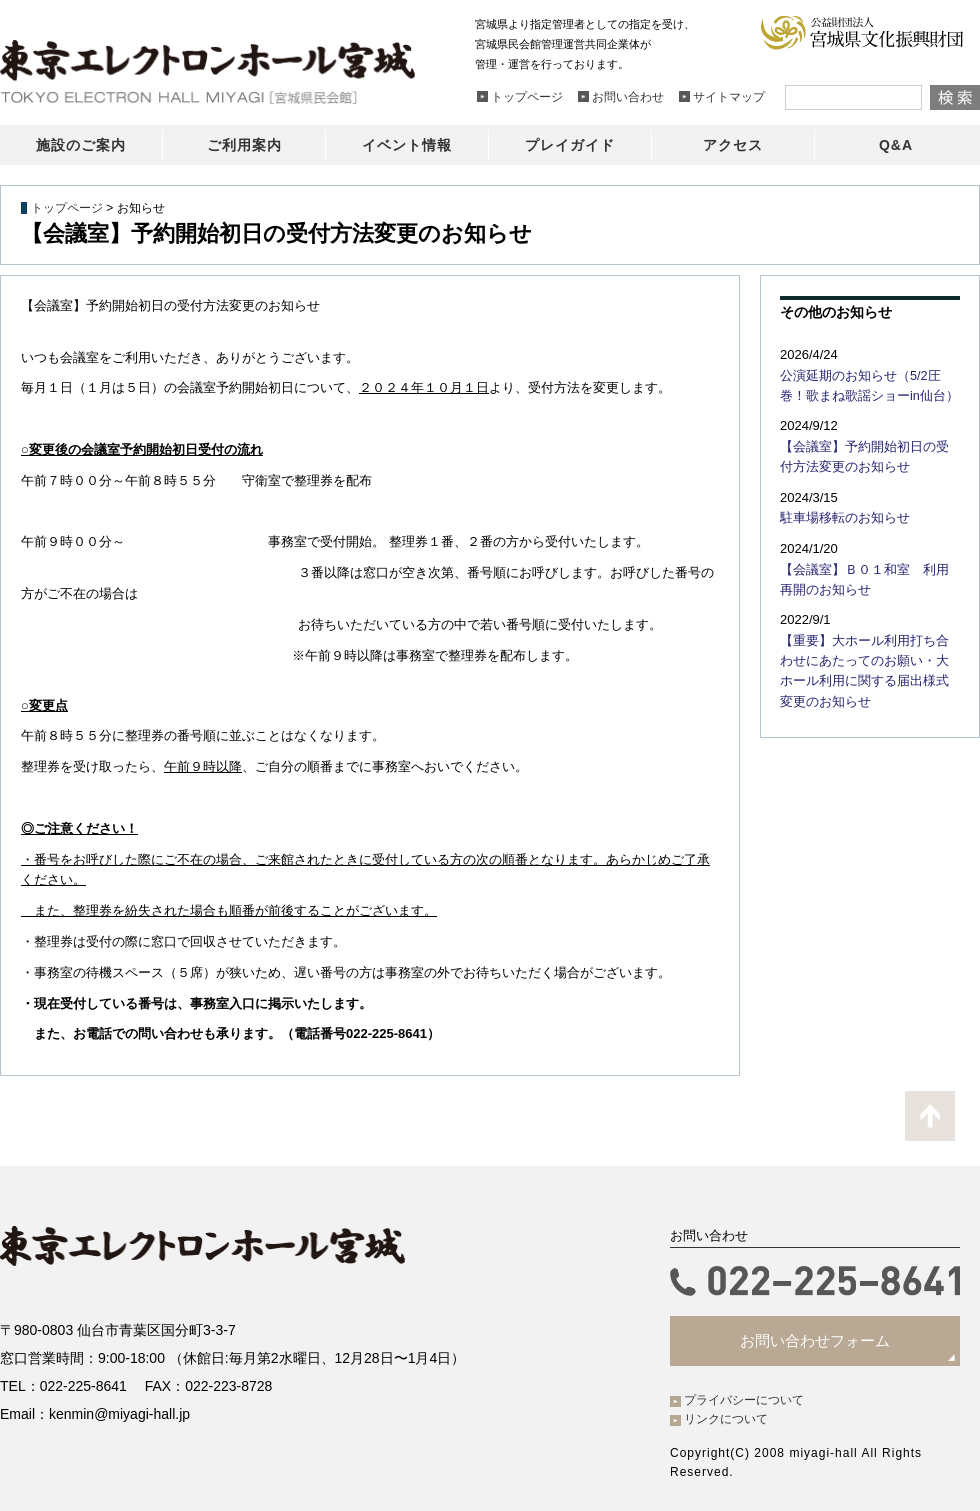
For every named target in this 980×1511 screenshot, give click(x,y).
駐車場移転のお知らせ (840, 513)
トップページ (67, 208)
